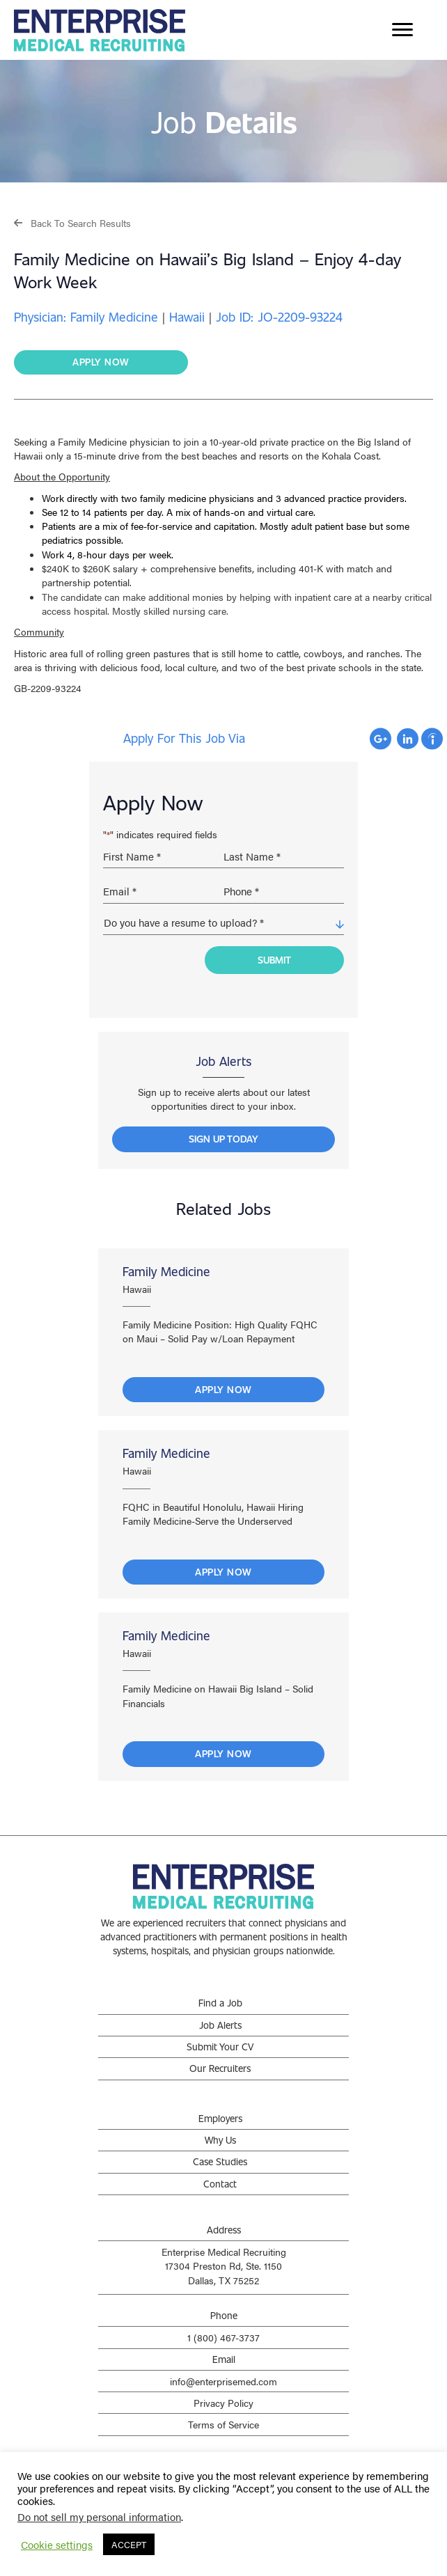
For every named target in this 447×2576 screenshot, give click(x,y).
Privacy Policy (223, 2403)
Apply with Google (380, 739)
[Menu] (402, 30)
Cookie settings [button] (57, 2544)
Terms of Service (223, 2424)
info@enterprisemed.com (223, 2381)
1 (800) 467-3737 (223, 2337)
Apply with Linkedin (407, 739)
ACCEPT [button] (128, 2544)
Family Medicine (166, 1271)
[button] (72, 222)
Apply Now (223, 1389)
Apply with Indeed (432, 739)
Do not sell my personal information (99, 2516)
